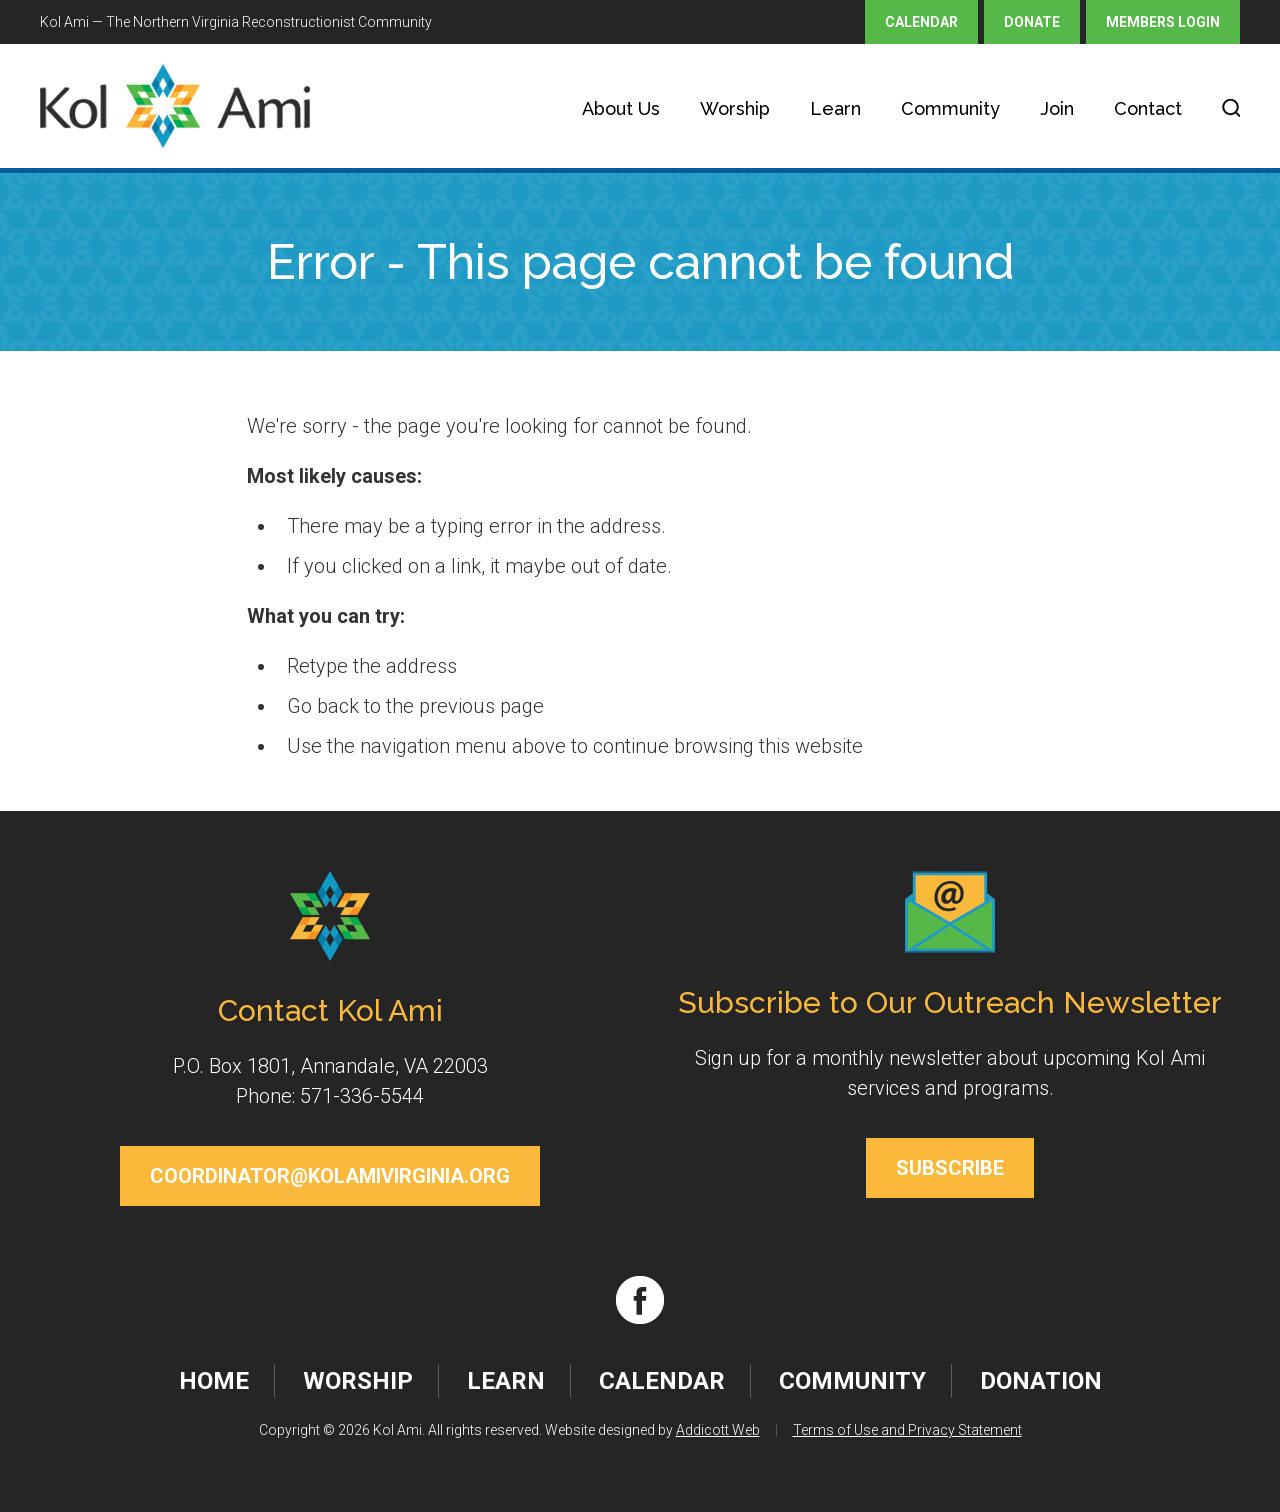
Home (214, 1381)
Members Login (1163, 22)
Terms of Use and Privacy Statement (907, 1430)
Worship (735, 108)
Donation (1041, 1381)
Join (1057, 108)
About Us (621, 108)
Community (950, 108)
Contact (1148, 108)
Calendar (921, 22)
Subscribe (950, 1168)
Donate (1032, 22)
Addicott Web (718, 1430)
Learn (835, 108)
